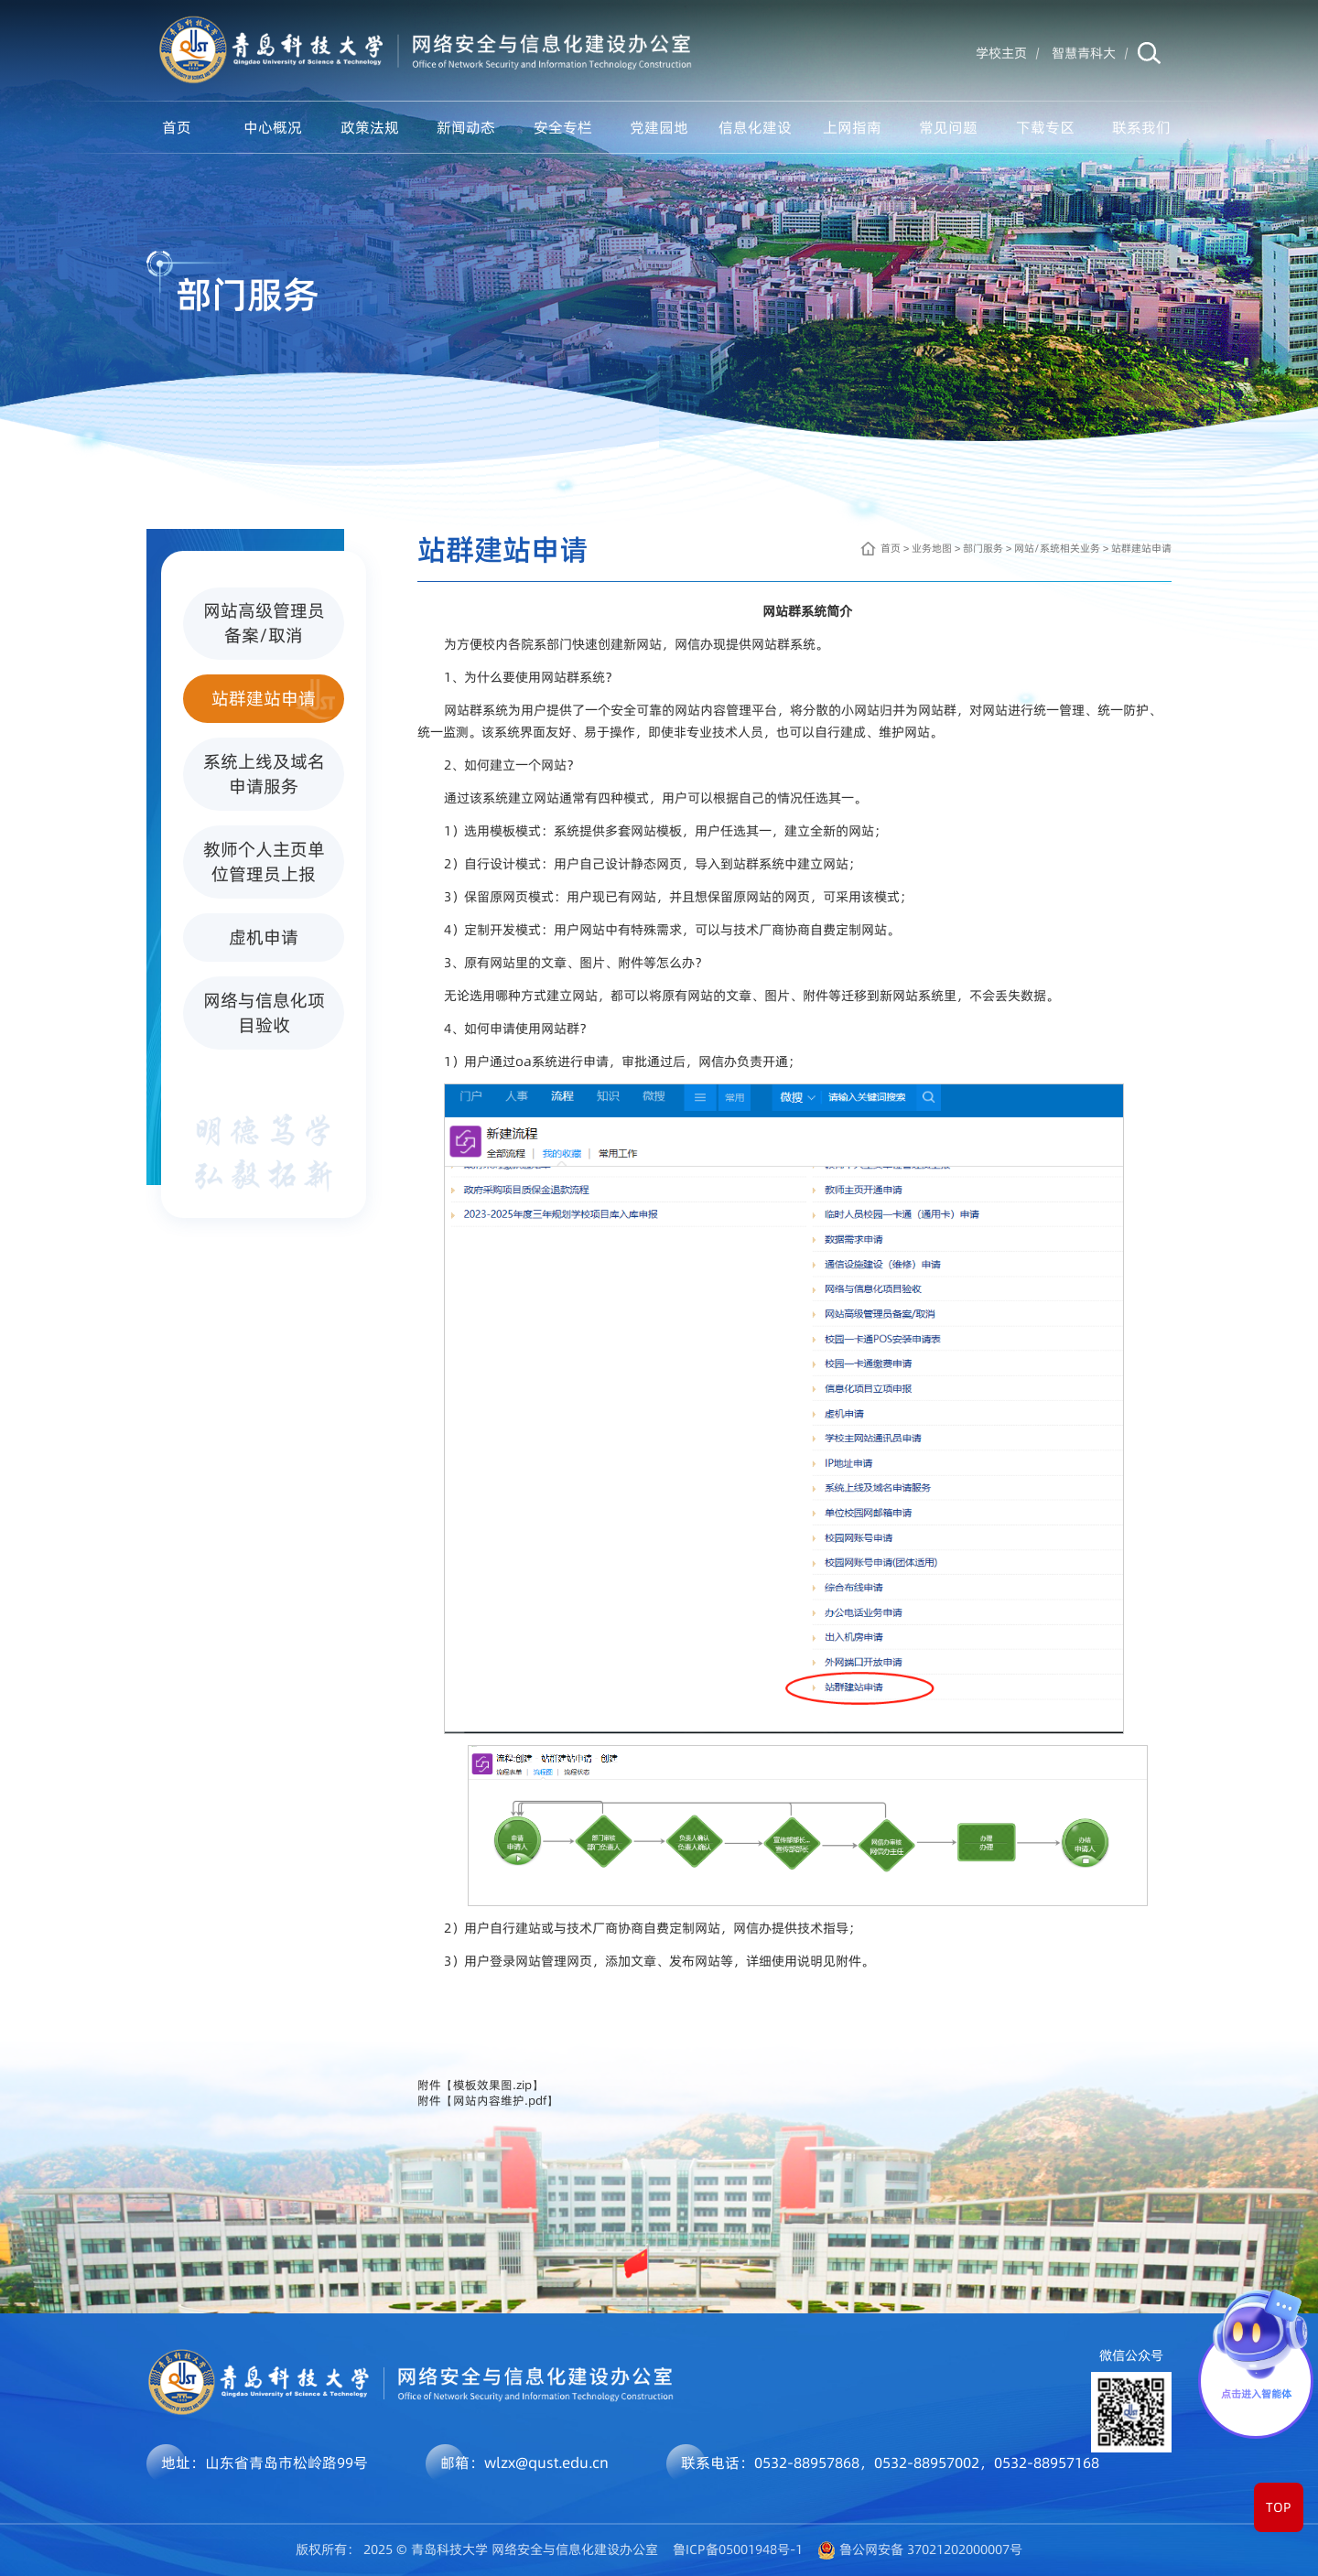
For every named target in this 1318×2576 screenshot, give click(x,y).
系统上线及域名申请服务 (269, 773)
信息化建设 (755, 127)
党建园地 (659, 127)
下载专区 (1045, 127)
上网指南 (852, 127)
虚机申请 (282, 938)
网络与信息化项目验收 (269, 1012)
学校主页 (1001, 53)
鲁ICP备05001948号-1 (738, 2549)
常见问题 (948, 127)
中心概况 (272, 127)
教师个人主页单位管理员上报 (269, 861)
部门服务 (983, 548)
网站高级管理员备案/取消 (269, 622)
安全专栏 (563, 127)
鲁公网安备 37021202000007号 (930, 2549)
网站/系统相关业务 (1057, 548)
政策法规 (369, 127)
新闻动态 (466, 127)
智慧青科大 (1084, 53)
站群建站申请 (273, 699)
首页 (176, 127)
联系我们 (1141, 127)
